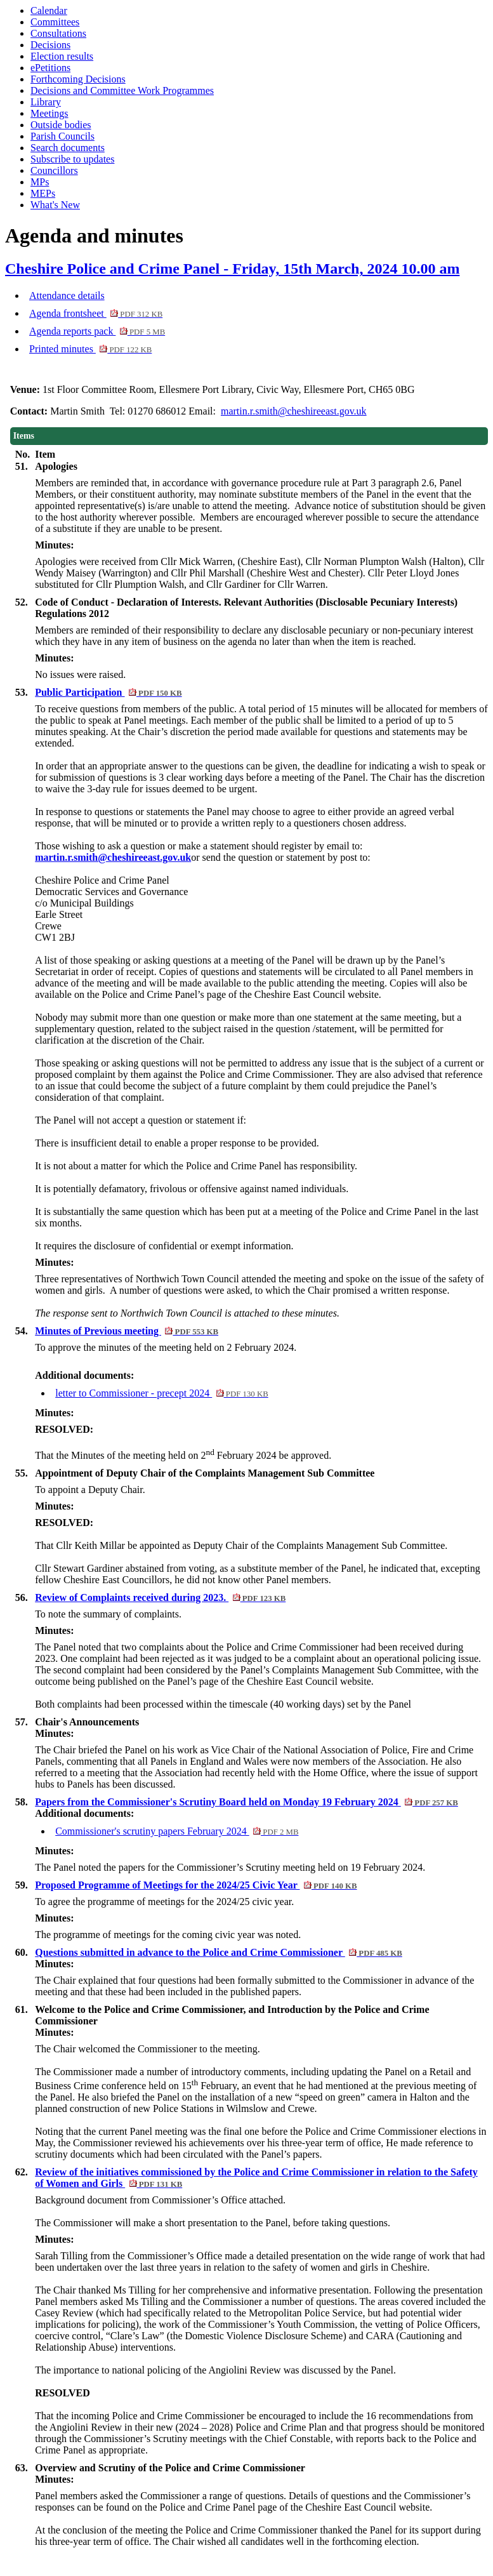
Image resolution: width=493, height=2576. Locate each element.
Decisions (50, 44)
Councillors (54, 170)
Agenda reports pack (97, 331)
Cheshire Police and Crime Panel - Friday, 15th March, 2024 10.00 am (232, 268)
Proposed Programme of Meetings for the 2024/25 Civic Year (196, 1885)
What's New (55, 204)
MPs (39, 181)
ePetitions (50, 67)
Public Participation (108, 692)
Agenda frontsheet (95, 313)
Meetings (49, 113)
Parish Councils (62, 136)
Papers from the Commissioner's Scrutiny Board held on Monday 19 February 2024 (246, 1801)
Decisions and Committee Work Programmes (122, 90)
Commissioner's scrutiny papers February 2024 (176, 1831)
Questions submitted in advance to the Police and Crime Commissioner (218, 1952)
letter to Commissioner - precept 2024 (161, 1393)
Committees (54, 22)
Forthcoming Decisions (78, 79)
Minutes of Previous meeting (126, 1330)
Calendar (48, 10)
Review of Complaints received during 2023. (160, 1597)
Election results (61, 56)
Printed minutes (90, 348)
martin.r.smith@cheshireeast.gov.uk (294, 411)
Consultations (58, 33)
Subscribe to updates (72, 159)
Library (45, 101)
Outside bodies (60, 124)
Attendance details (67, 295)
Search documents (67, 147)
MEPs (42, 193)
